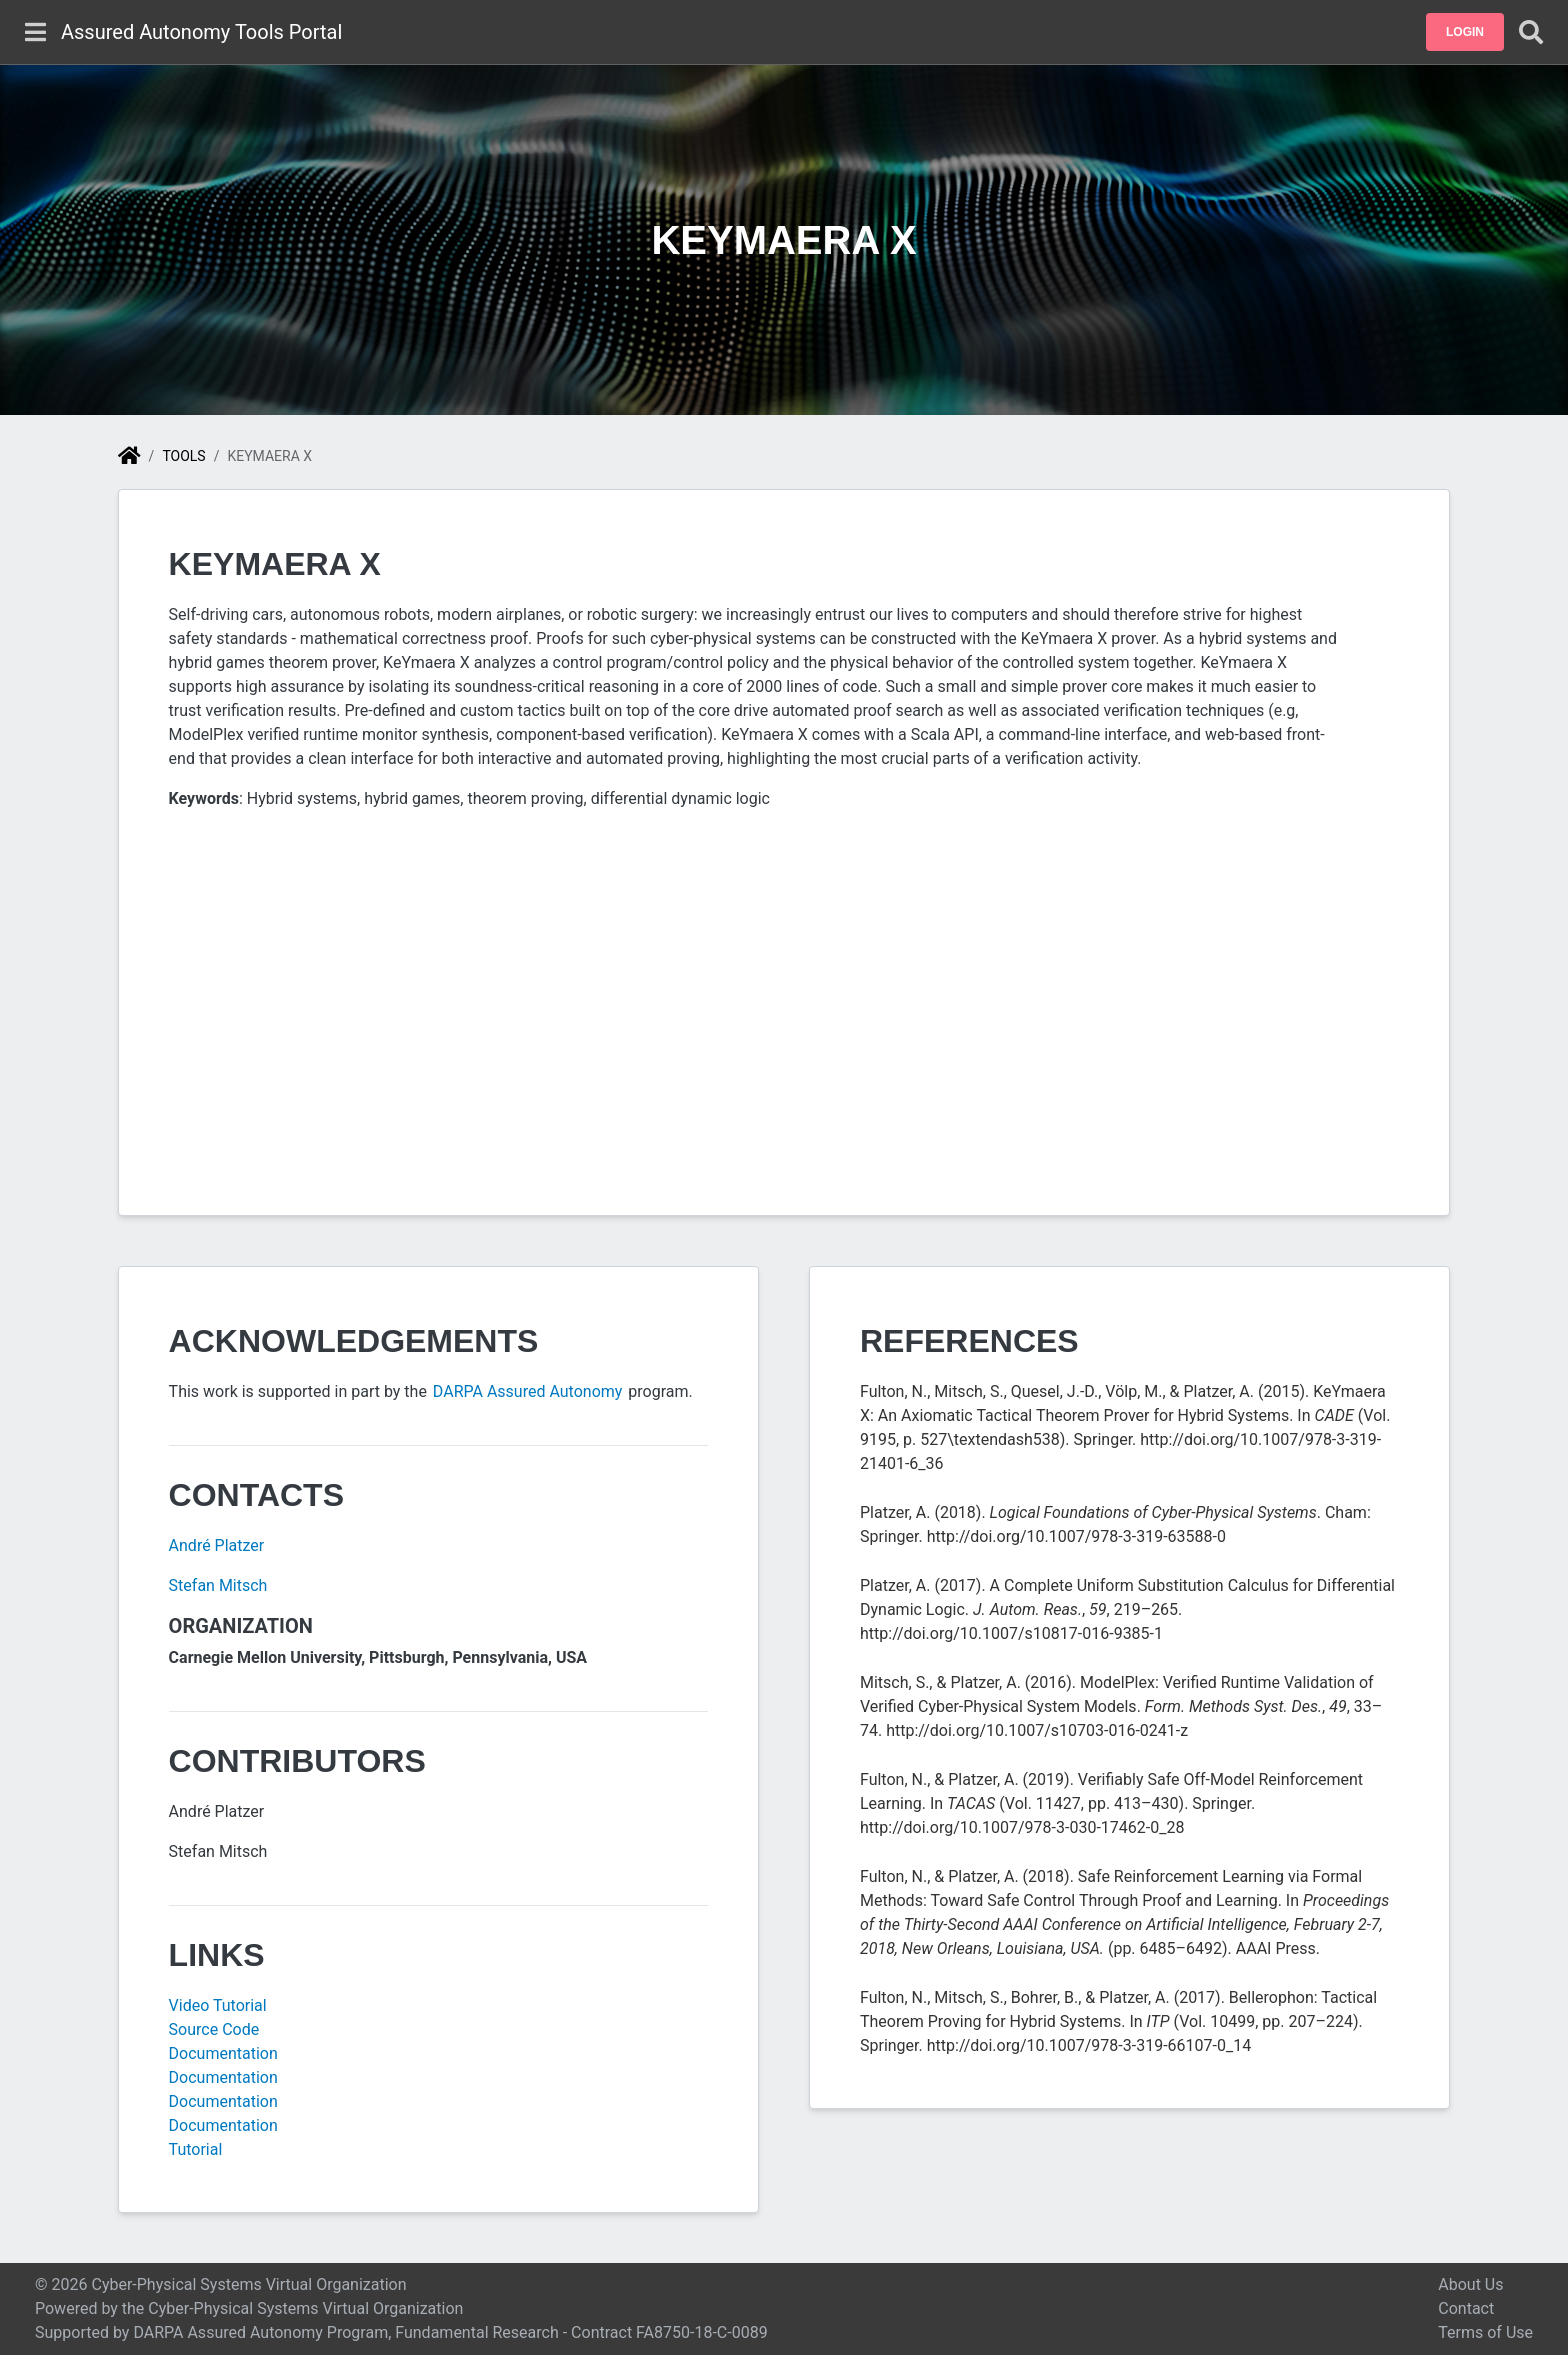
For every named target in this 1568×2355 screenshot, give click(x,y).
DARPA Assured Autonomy (529, 1391)
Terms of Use (1485, 2332)
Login (1465, 32)
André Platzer (217, 1545)
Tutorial (196, 2149)
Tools (183, 456)
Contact (1466, 2308)
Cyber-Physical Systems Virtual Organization (305, 2308)
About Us (1470, 2284)
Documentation (223, 2053)
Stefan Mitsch (218, 1585)
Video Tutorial (218, 2005)
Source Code (214, 2029)
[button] (1465, 32)
